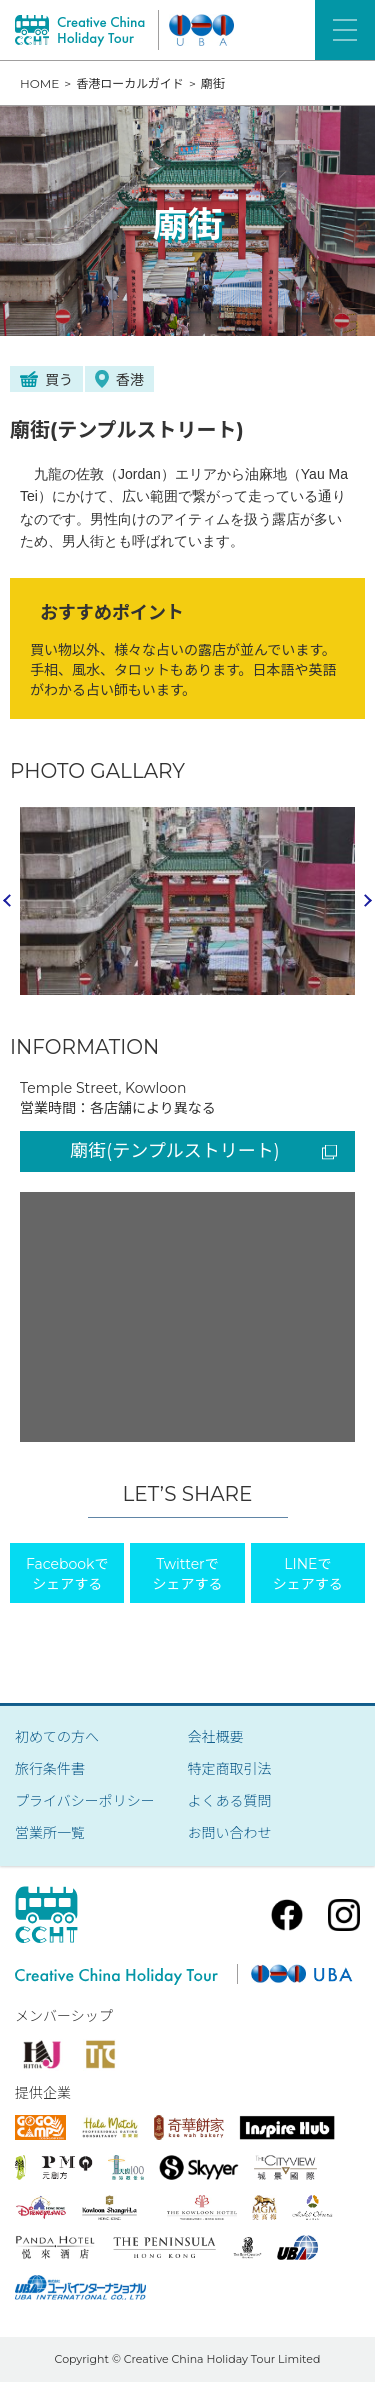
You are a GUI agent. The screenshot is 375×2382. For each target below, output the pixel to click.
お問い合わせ (230, 1833)
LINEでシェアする (308, 1574)
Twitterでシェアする (187, 1574)
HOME (39, 83)
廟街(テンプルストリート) (203, 1151)
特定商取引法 (230, 1769)
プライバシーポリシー (85, 1801)
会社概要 (216, 1737)
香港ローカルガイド (130, 83)
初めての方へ (57, 1737)
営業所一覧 (50, 1833)
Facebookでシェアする (67, 1574)
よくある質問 (230, 1801)
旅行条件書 (50, 1769)
